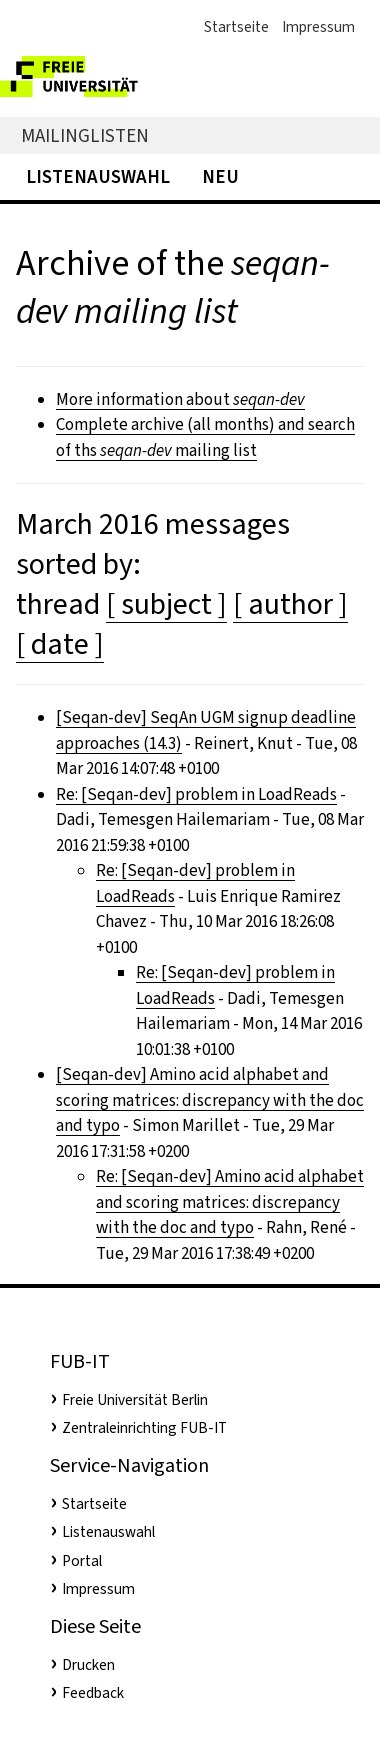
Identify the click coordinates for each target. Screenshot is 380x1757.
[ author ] (290, 604)
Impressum (318, 27)
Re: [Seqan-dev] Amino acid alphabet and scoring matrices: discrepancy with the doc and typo (230, 1202)
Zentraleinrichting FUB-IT (144, 1428)
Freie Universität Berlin (135, 1400)
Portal (82, 1561)
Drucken (88, 1665)
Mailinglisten (85, 135)
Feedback (93, 1693)
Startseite (236, 27)
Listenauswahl (98, 176)
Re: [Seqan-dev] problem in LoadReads (196, 794)
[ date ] (60, 644)
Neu (220, 176)
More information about (180, 399)
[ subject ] (166, 604)
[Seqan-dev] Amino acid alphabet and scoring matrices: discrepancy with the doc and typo (210, 1100)
